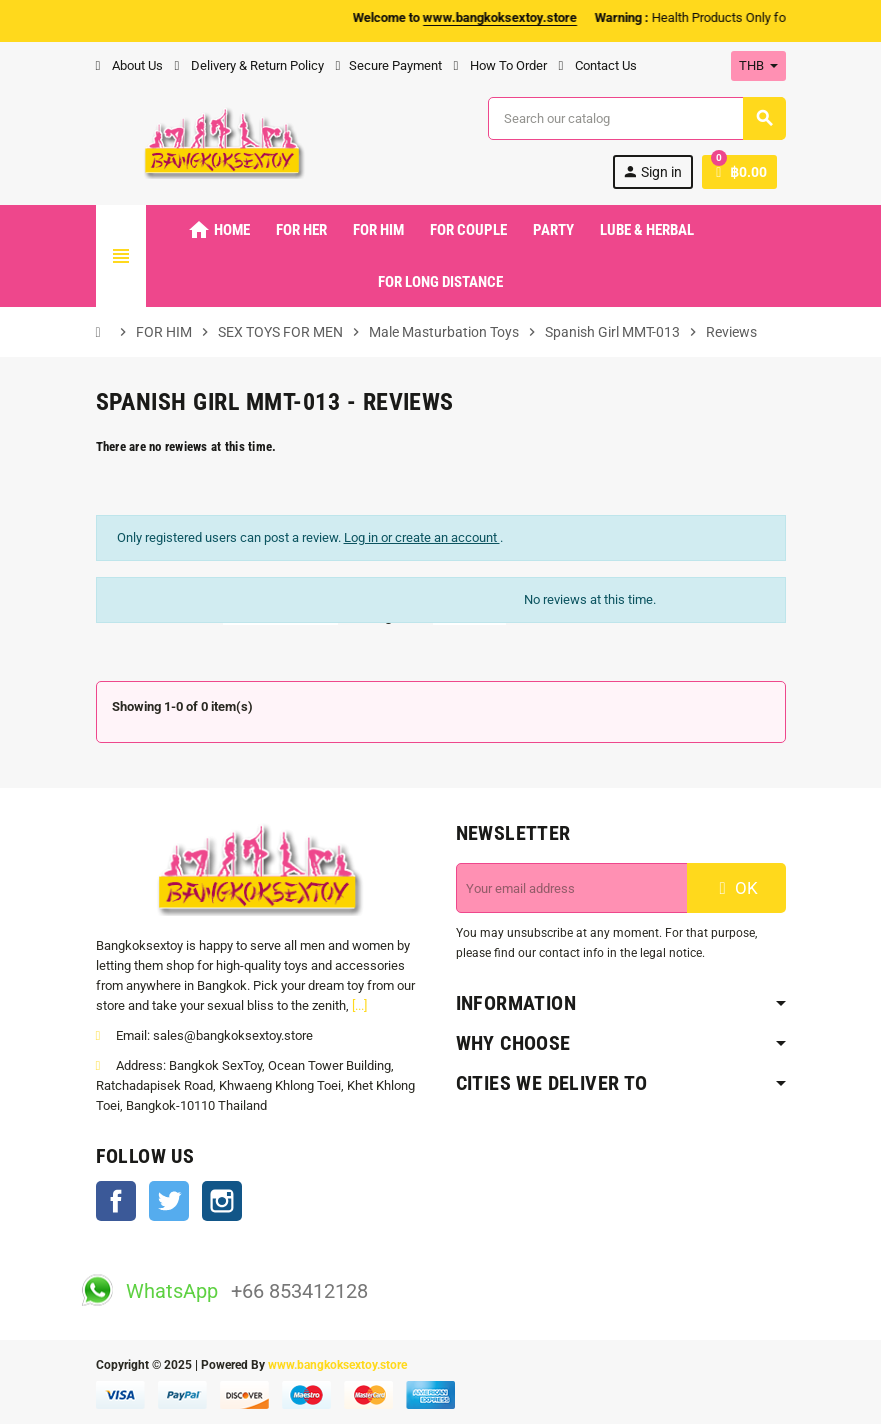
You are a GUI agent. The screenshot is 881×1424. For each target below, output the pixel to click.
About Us (129, 65)
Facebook (116, 1201)
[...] (359, 1005)
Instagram (222, 1201)
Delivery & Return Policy (249, 65)
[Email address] (572, 888)
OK (736, 888)
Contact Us (598, 65)
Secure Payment (389, 65)
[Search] (636, 118)
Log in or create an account (422, 537)
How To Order (500, 65)
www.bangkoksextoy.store (337, 1365)
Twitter (169, 1201)
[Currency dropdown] (758, 66)
